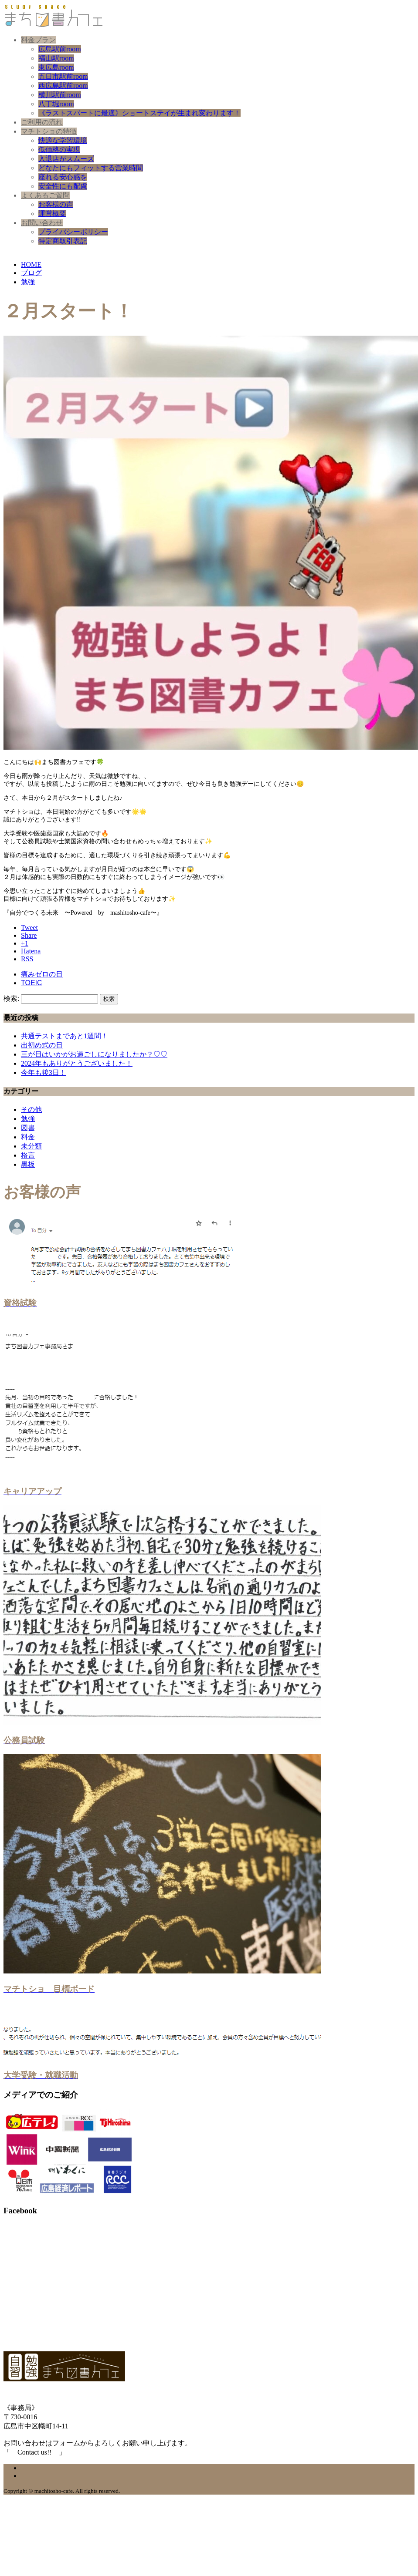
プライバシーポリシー (73, 232)
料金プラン (38, 40)
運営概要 (52, 213)
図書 (28, 1127)
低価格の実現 (59, 149)
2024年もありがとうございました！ (77, 1063)
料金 (28, 1137)
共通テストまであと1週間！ (64, 1036)
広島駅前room (59, 49)
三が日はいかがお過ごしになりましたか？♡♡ (94, 1054)
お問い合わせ (42, 222)
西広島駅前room (63, 85)
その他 (31, 1109)
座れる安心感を (62, 177)
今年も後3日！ (43, 1072)
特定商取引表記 (62, 241)
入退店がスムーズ (66, 158)
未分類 (31, 1146)
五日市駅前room (63, 76)
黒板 (28, 1164)
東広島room (56, 67)
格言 (28, 1155)
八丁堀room (56, 104)
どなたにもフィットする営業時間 (90, 168)
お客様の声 (55, 204)
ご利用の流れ (42, 122)
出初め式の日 (42, 1045)
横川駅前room (59, 94)
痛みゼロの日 (42, 974)
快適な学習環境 (62, 140)
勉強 (28, 1118)
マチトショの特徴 (49, 131)
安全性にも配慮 (62, 186)
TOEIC (31, 983)
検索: (11, 998)
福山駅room (56, 58)
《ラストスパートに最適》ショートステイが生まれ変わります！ (139, 113)
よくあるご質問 (45, 195)
